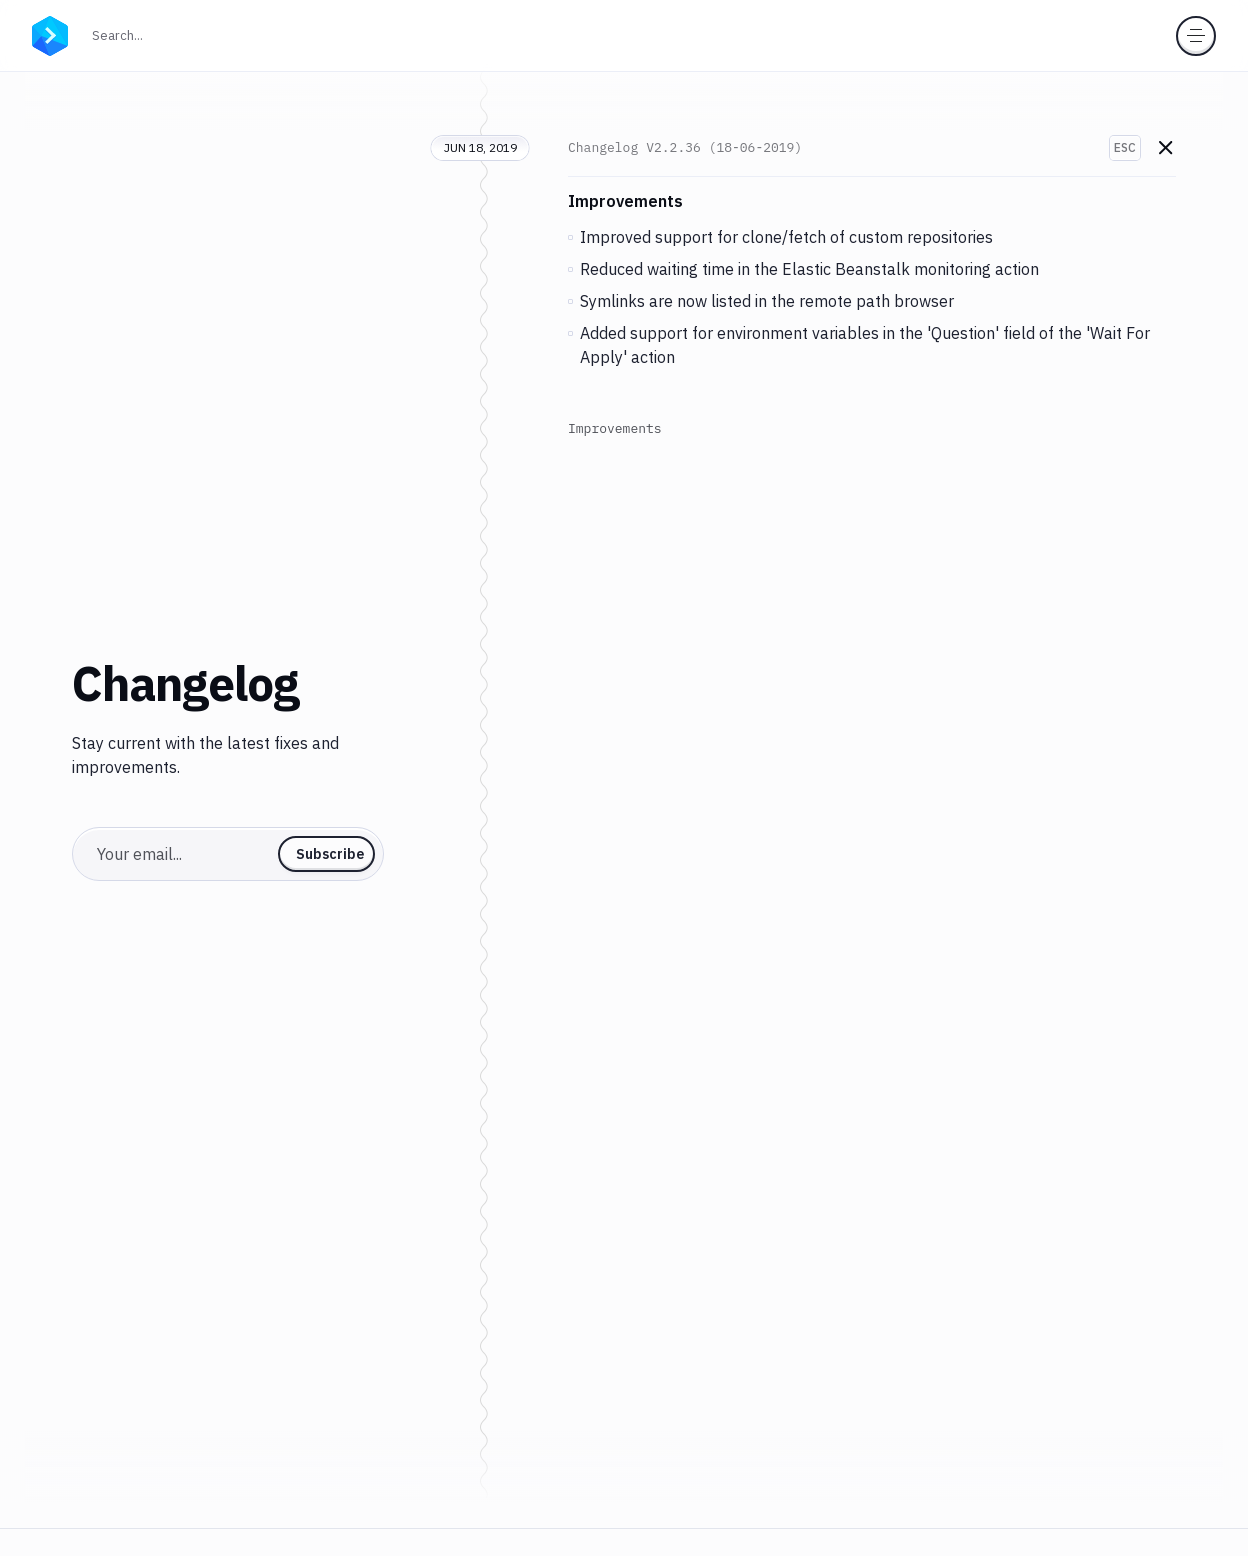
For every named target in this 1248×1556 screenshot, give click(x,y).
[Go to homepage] (50, 34)
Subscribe (330, 854)
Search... (161, 33)
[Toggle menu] (1196, 36)
